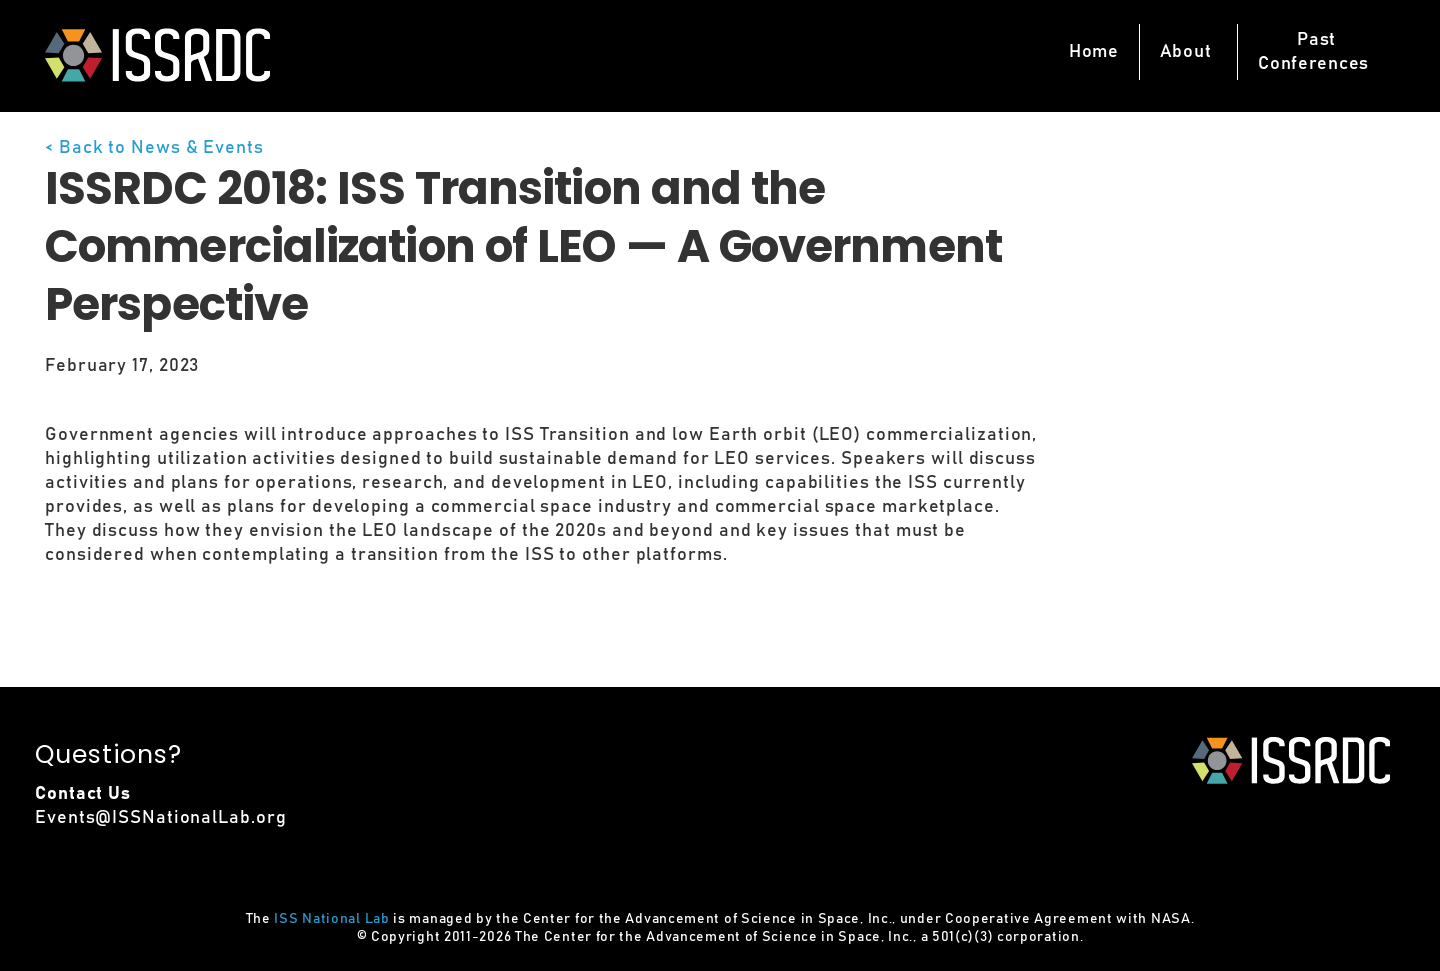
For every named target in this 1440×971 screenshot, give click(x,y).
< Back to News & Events (154, 148)
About (1186, 52)
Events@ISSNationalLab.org (161, 818)
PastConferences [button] (1313, 52)
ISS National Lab (331, 919)
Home (1094, 52)
